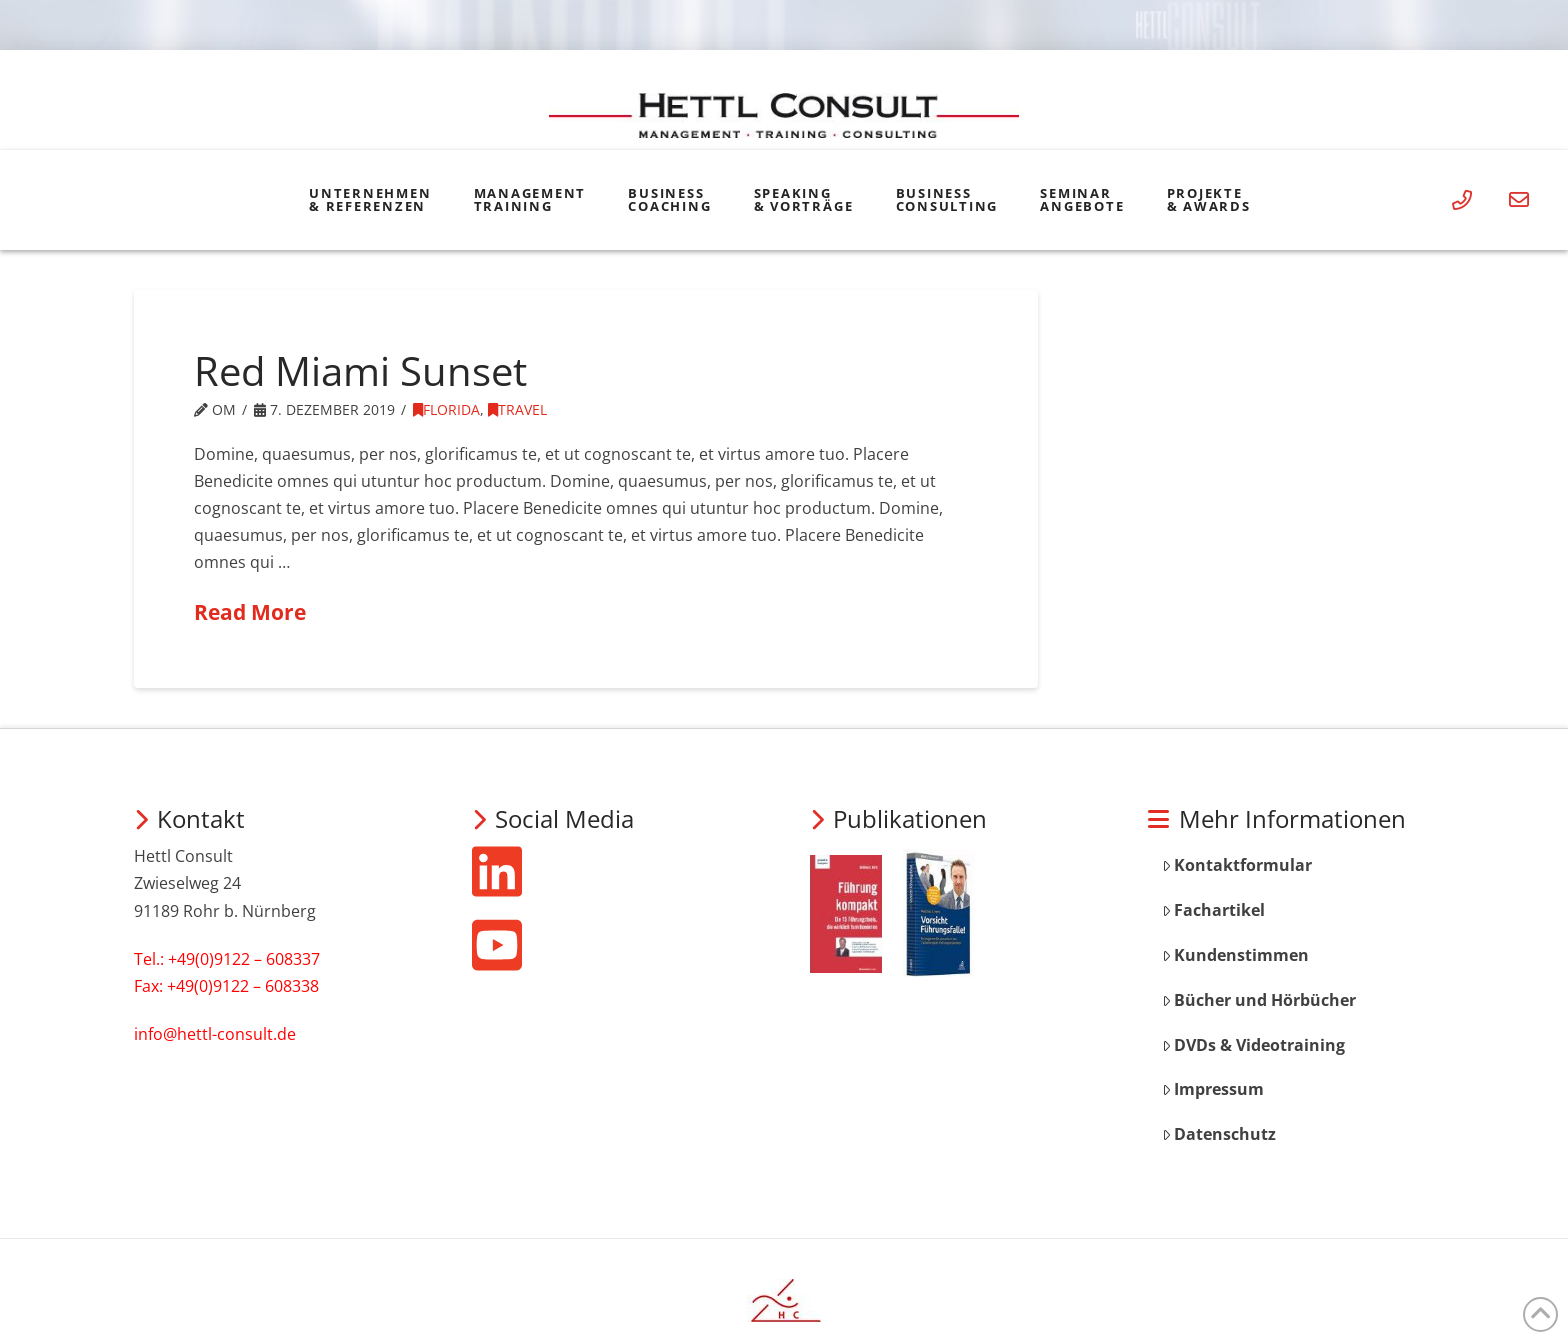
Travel (517, 409)
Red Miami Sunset (360, 370)
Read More (250, 612)
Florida (446, 409)
